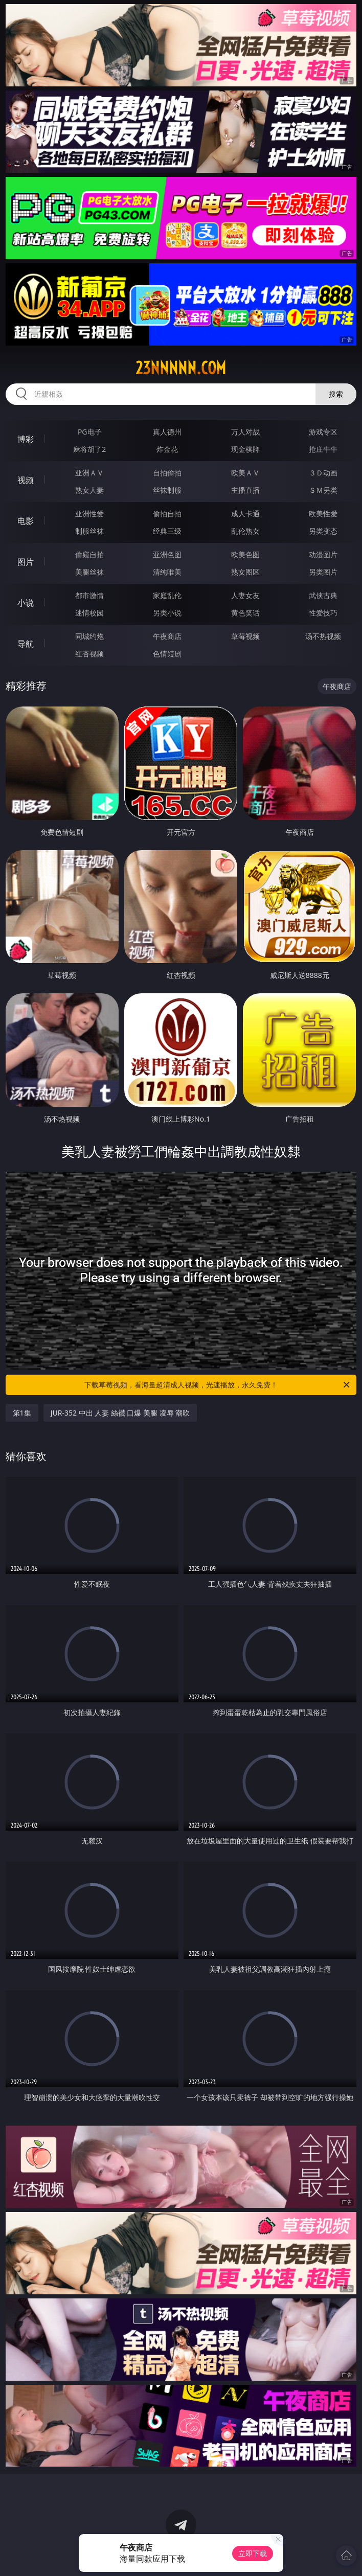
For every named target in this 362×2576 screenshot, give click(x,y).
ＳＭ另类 (323, 490)
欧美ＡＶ (245, 472)
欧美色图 (245, 554)
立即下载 (252, 2553)
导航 (25, 643)
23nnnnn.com (180, 368)
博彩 (25, 439)
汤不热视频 (323, 636)
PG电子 (90, 432)
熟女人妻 (89, 490)
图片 (25, 561)
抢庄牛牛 (323, 449)
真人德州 (167, 432)
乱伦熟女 (245, 531)
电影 (25, 521)
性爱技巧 (323, 613)
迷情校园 (89, 613)
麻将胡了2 (89, 449)
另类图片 (323, 572)
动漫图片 (323, 554)
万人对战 (245, 432)
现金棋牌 (245, 449)
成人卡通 (245, 513)
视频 (25, 480)
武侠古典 (323, 595)
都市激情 (89, 595)
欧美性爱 (323, 513)
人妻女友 (245, 595)
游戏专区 (323, 432)
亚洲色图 (167, 554)
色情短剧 (167, 653)
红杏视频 (89, 653)
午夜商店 (167, 636)
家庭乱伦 (167, 595)
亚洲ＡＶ (89, 472)
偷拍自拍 (167, 513)
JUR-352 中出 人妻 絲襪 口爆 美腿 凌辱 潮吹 (120, 1413)
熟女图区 (245, 572)
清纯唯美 (167, 572)
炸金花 (167, 449)
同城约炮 (89, 636)
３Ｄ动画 (323, 472)
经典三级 (167, 531)
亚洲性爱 (89, 513)
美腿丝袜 (89, 572)
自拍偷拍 (167, 472)
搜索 (336, 394)
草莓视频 (245, 636)
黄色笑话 (245, 613)
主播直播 (245, 490)
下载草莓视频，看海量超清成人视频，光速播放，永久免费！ (217, 1385)
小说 (25, 602)
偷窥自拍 (89, 554)
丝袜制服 (167, 490)
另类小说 (167, 613)
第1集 (22, 1413)
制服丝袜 (89, 531)
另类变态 (323, 531)
